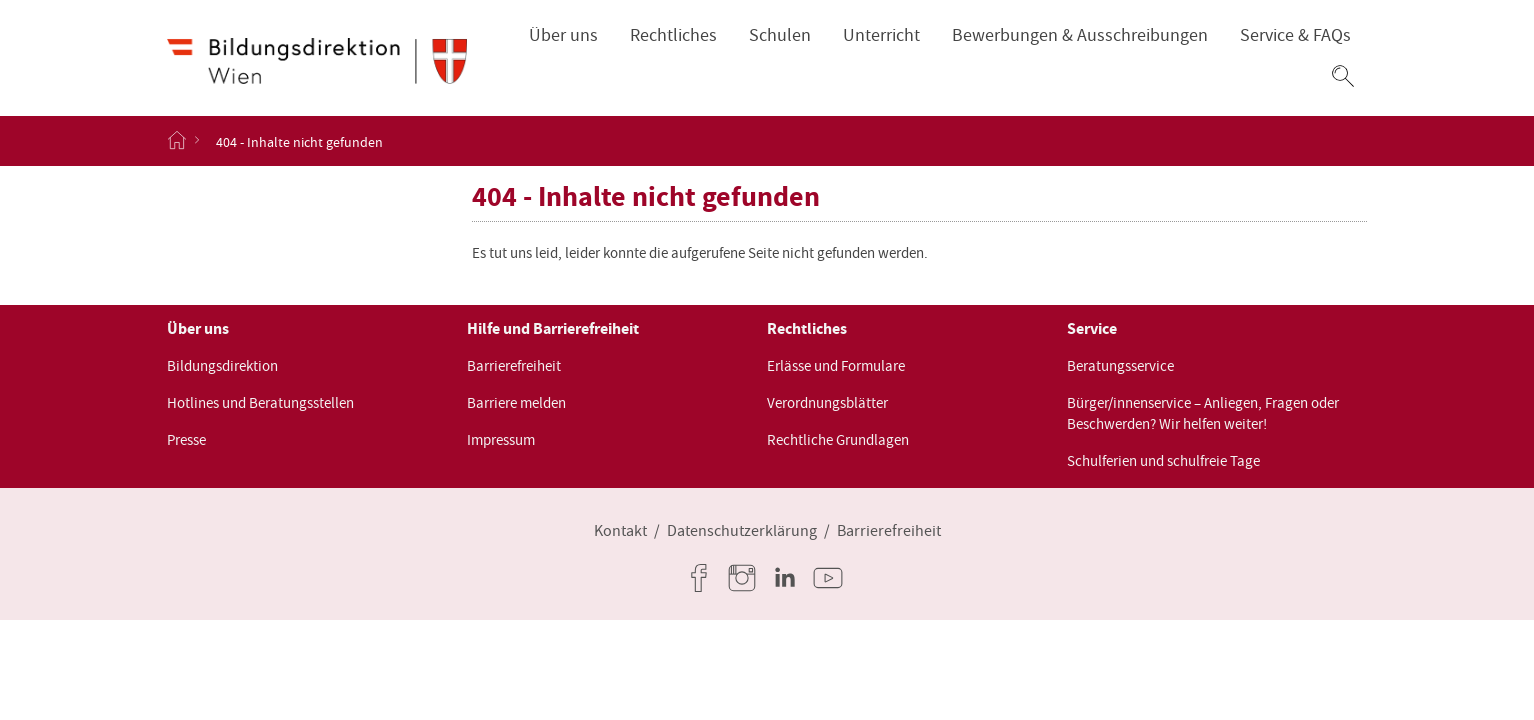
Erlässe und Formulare (836, 366)
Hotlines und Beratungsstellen (260, 403)
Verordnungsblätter (827, 403)
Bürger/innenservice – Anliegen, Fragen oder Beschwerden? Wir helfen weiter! (1203, 413)
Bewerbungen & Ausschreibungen (1080, 35)
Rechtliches (673, 35)
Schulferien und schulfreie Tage (1163, 461)
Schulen (780, 35)
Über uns (563, 35)
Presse (186, 440)
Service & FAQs (1295, 35)
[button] (1343, 76)
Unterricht (881, 35)
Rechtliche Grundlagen (838, 440)
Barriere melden (516, 403)
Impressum (501, 440)
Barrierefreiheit (514, 366)
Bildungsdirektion (222, 366)
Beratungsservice (1120, 366)
